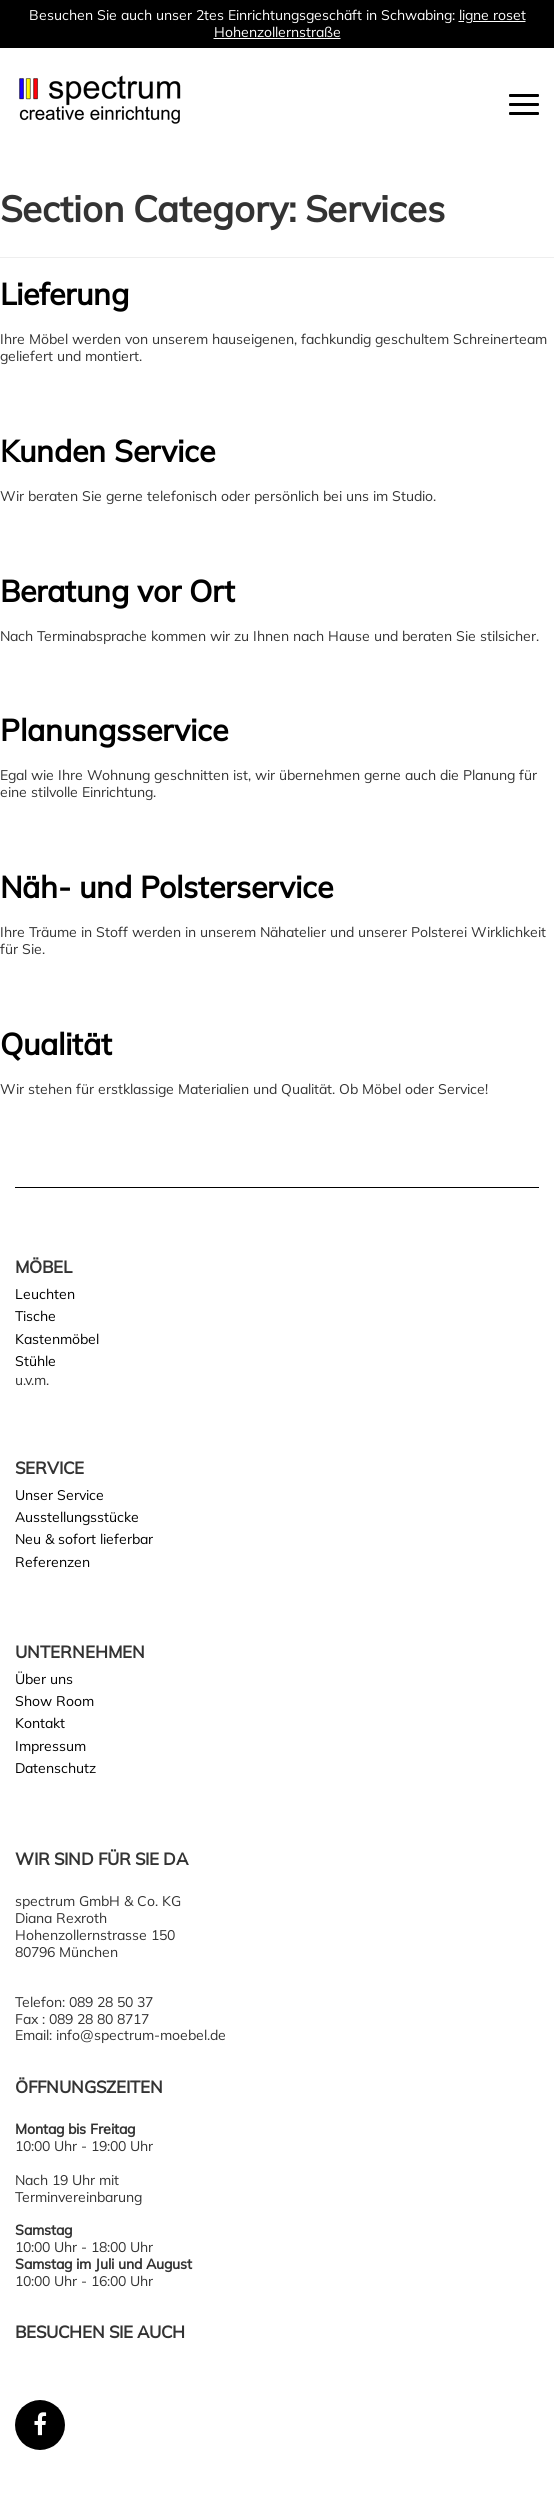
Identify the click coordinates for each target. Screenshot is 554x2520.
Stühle (35, 1361)
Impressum (50, 1746)
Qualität (56, 1044)
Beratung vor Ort (117, 591)
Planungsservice (114, 730)
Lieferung (64, 294)
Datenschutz (55, 1768)
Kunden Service (107, 451)
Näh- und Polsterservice (166, 887)
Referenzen (52, 1562)
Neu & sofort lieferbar (84, 1539)
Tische (35, 1316)
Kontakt (40, 1723)
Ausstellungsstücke (77, 1517)
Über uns (44, 1679)
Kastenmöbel (57, 1339)
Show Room (54, 1701)
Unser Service (59, 1495)
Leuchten (45, 1294)
